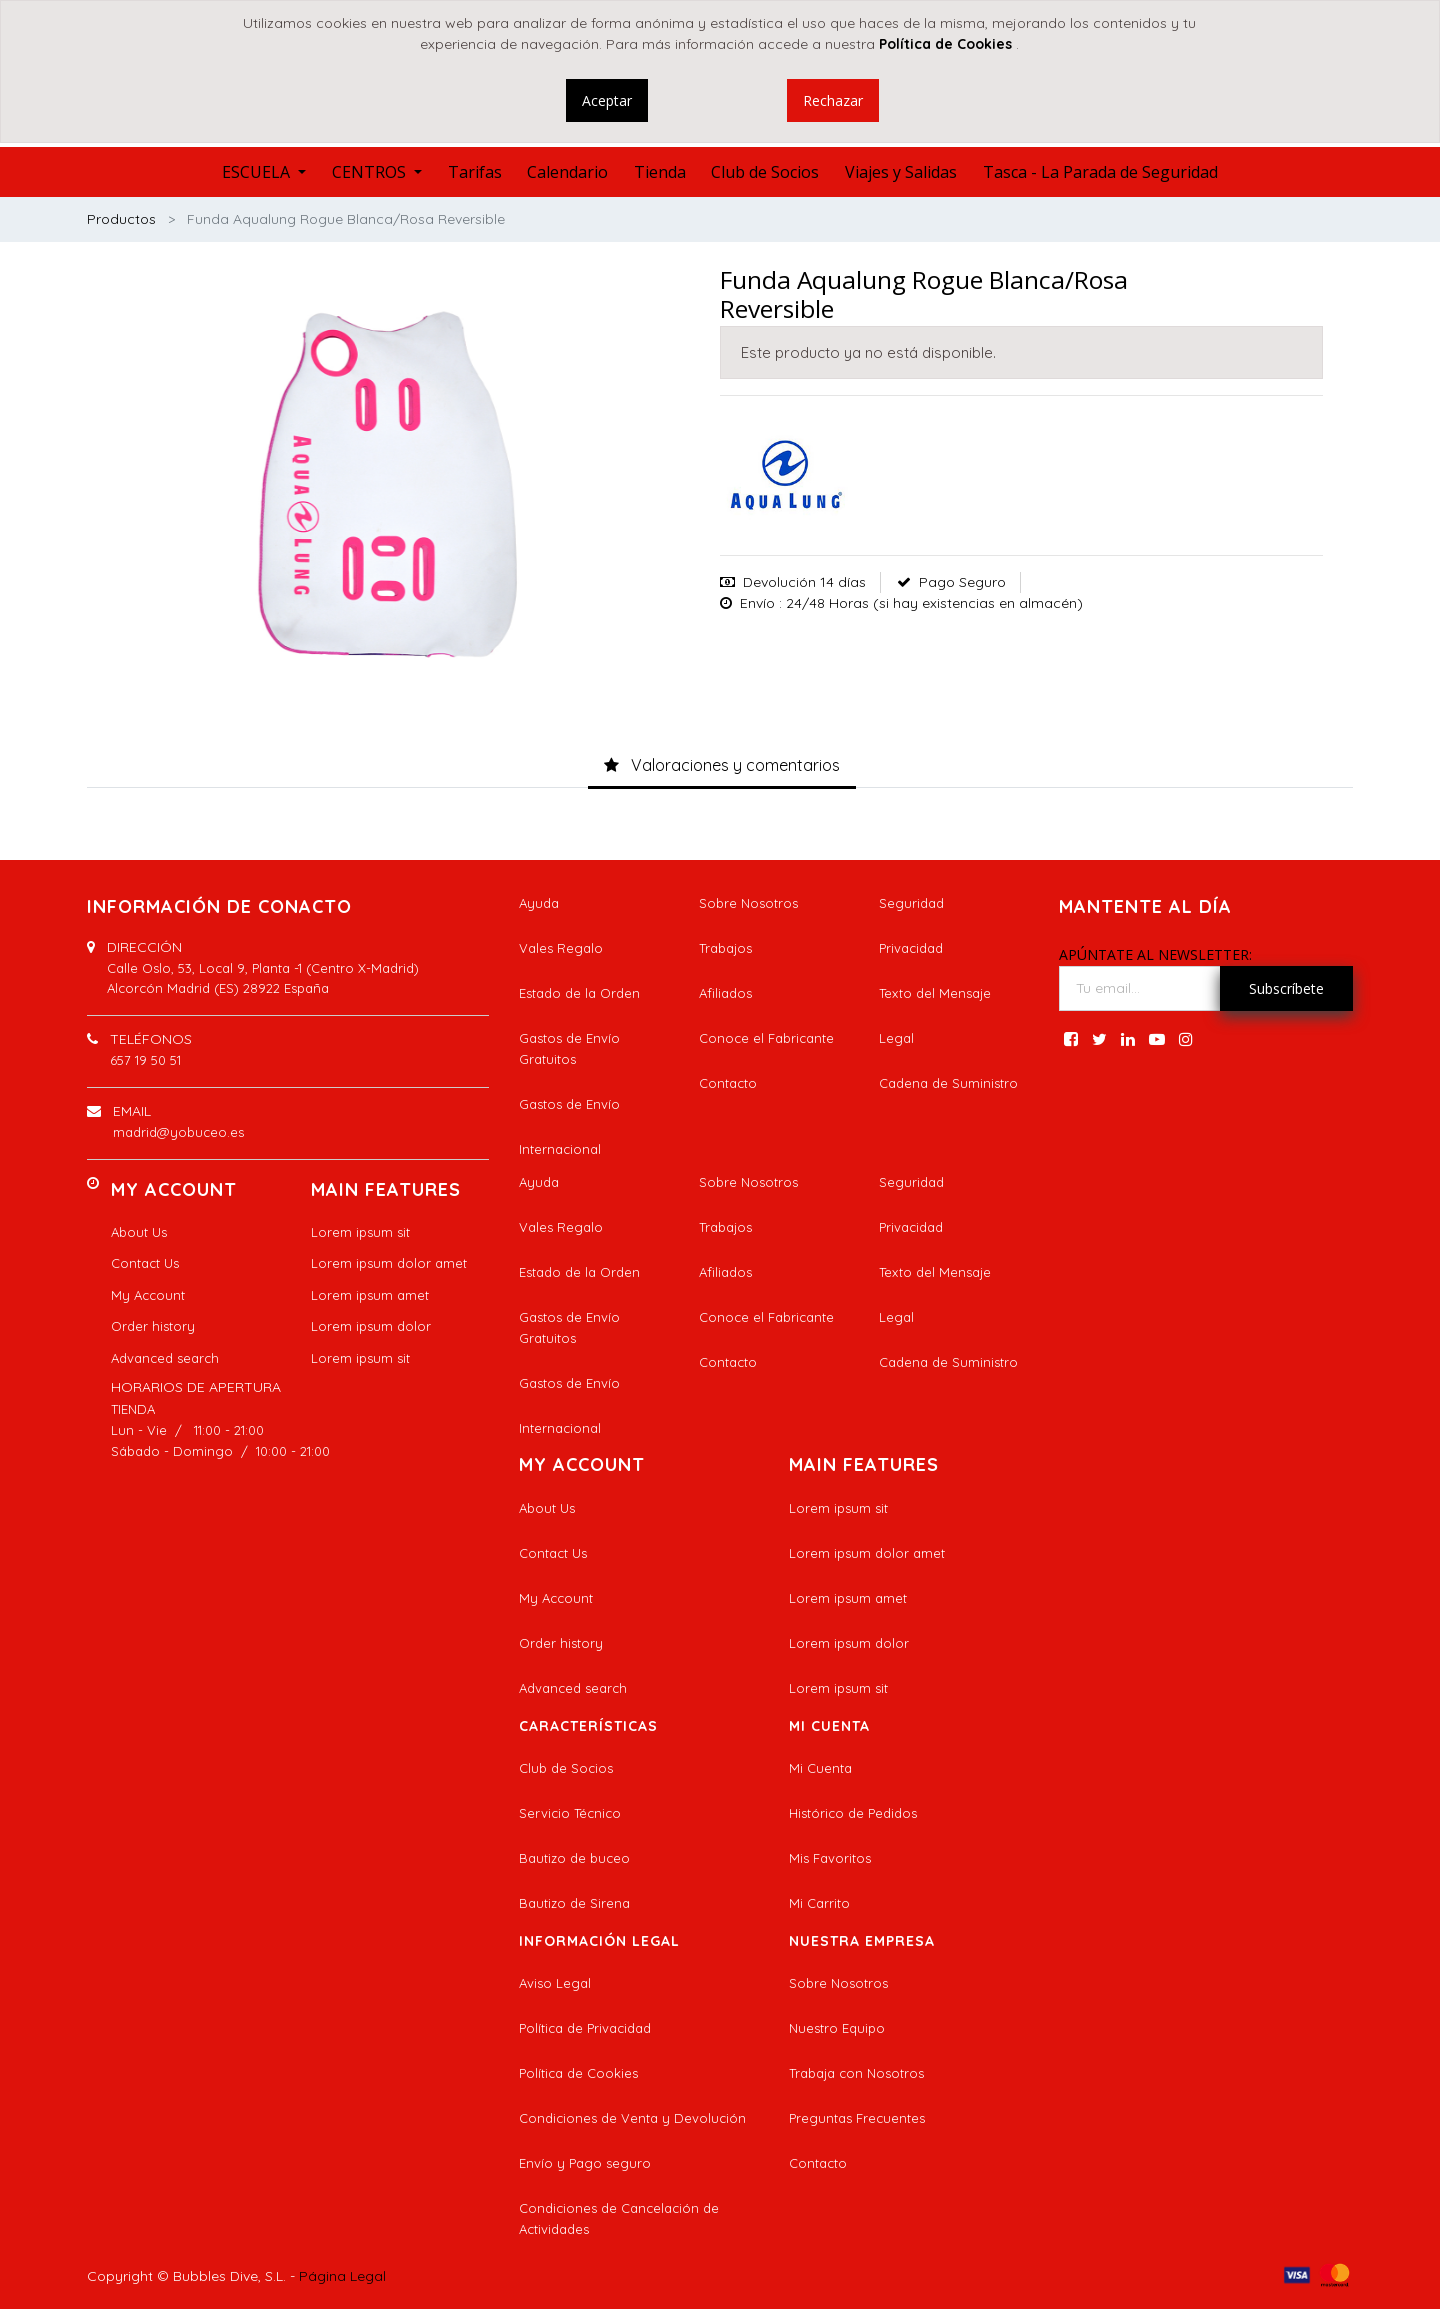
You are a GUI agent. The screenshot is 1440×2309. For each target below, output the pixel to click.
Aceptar (607, 100)
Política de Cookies (578, 2073)
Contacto (728, 1083)
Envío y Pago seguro (585, 2163)
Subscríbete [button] (1286, 988)
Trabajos (725, 948)
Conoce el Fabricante (766, 1038)
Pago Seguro (962, 582)
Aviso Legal (555, 1983)
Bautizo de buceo (574, 1858)
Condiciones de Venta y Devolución (632, 2118)
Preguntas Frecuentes (857, 2118)
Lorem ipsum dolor (371, 1326)
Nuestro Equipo (837, 2028)
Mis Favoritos (830, 1858)
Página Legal (342, 2276)
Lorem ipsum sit (360, 1232)
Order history (153, 1326)
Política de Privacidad (585, 2028)
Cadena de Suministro (948, 1083)
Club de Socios (566, 1768)
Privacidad (911, 948)
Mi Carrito (819, 1903)
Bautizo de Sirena (574, 1903)
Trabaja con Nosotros (856, 2073)
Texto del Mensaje (935, 993)
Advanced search (165, 1358)
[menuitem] (475, 172)
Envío (757, 603)
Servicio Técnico (570, 1813)
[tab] (722, 766)
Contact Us (145, 1263)
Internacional (560, 1149)
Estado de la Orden (579, 993)
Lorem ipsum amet (370, 1295)
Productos (121, 219)
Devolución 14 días (804, 582)
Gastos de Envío (569, 1104)
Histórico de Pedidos (853, 1813)
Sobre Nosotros (748, 903)
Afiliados (725, 993)
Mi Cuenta (820, 1768)
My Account (148, 1295)
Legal (896, 1038)
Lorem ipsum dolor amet (389, 1263)
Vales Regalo (561, 948)
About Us (139, 1232)
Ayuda (539, 903)
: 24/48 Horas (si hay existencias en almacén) (931, 603)
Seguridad (911, 903)
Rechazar (833, 100)
